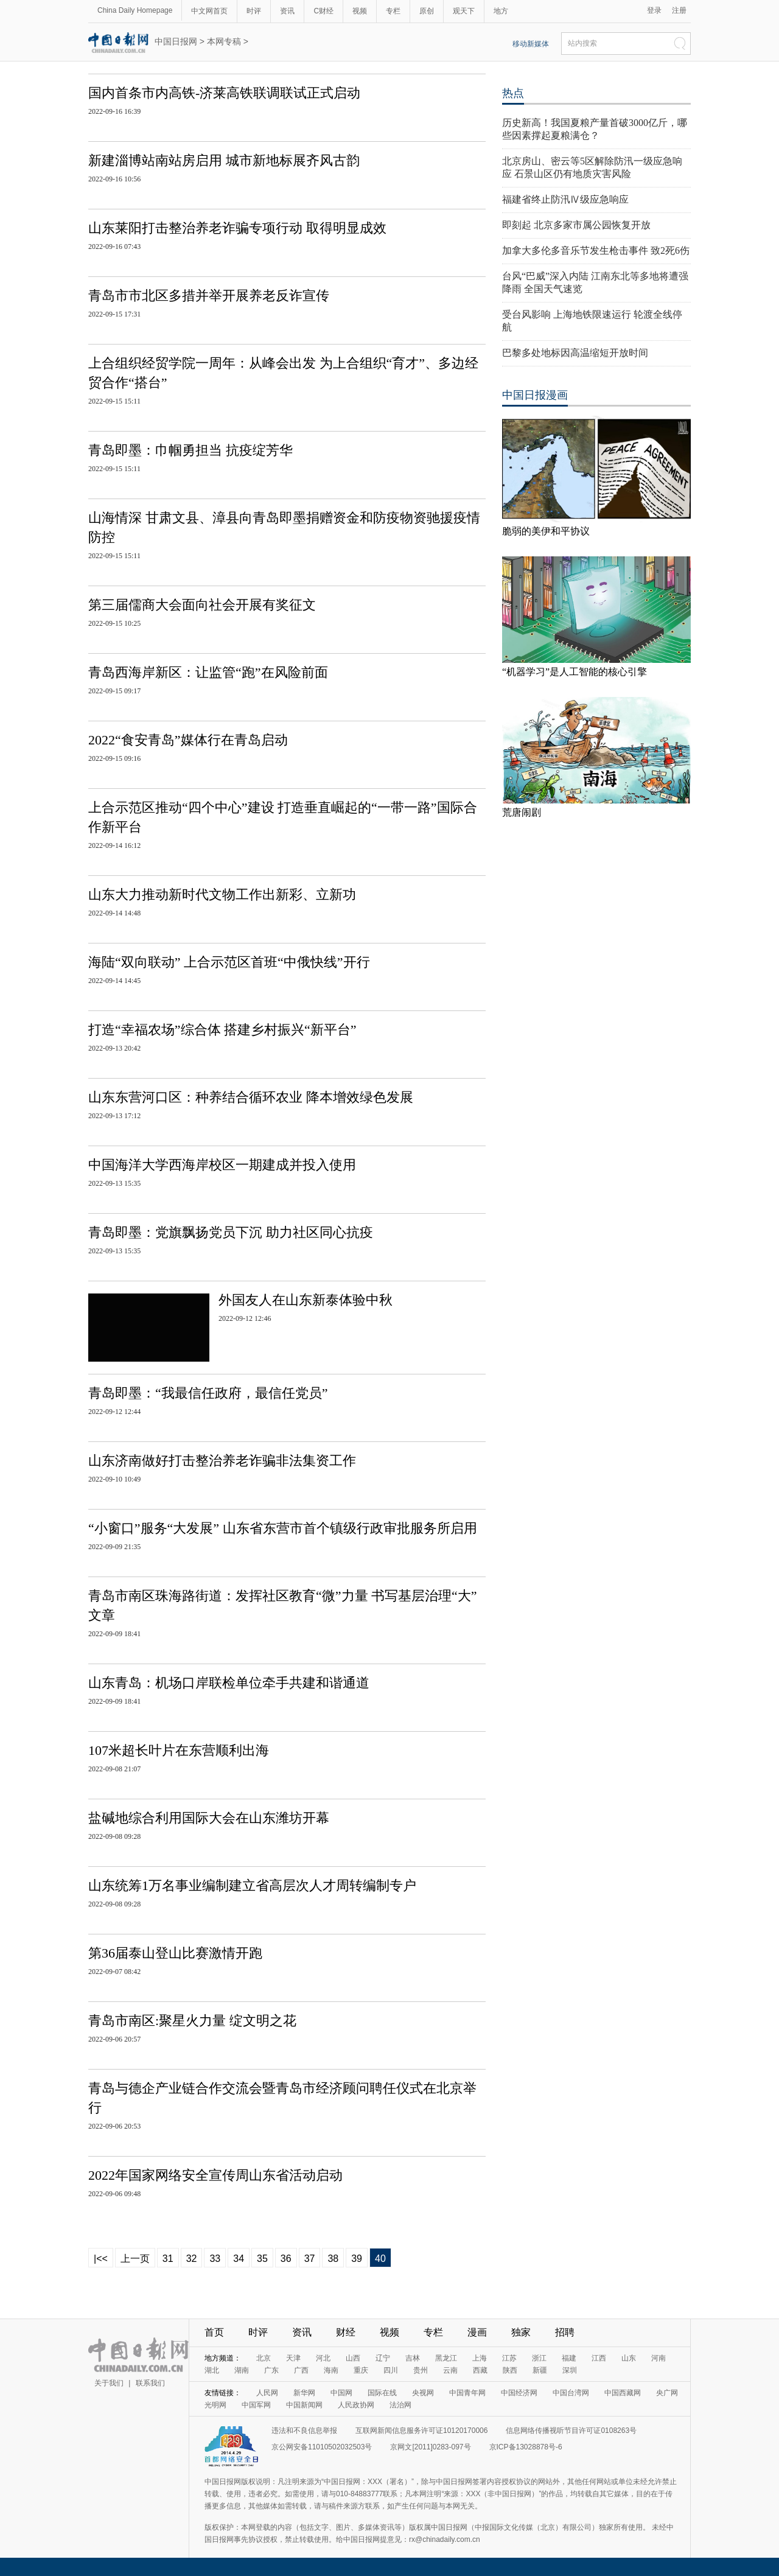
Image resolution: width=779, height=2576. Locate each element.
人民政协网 (356, 2405)
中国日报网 (176, 41)
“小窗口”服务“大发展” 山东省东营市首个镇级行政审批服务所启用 (282, 1528)
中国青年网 (467, 2393)
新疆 (540, 2370)
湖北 (211, 2370)
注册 (679, 10)
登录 (654, 10)
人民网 (267, 2393)
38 (332, 2258)
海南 (331, 2370)
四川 (390, 2370)
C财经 (323, 11)
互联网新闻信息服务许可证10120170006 (421, 2430)
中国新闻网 (304, 2405)
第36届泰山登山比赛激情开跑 (175, 1953)
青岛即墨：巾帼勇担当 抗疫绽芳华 (190, 450)
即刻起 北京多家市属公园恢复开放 (576, 225)
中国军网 (256, 2405)
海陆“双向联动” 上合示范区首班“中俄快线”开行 (229, 962)
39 (356, 2258)
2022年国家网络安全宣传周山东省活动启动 (215, 2175)
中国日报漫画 (535, 395)
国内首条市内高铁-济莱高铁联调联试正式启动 (224, 92)
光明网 (215, 2405)
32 (191, 2258)
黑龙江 (446, 2358)
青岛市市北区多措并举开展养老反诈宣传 (208, 295)
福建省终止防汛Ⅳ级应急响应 (565, 199)
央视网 (423, 2393)
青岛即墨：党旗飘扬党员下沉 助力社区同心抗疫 (230, 1232)
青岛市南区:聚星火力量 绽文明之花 (192, 2020)
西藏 (480, 2370)
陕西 (510, 2370)
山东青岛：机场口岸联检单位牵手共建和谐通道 (228, 1682)
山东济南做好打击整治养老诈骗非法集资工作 (222, 1460)
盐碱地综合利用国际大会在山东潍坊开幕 (208, 1817)
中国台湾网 (571, 2393)
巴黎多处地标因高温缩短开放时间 (575, 353)
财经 (345, 2332)
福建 (569, 2358)
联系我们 (150, 2383)
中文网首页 (209, 11)
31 (167, 2258)
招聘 (565, 2332)
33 (214, 2258)
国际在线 (382, 2393)
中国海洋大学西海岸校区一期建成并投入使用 (222, 1164)
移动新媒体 (530, 44)
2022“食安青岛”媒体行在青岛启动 (188, 739)
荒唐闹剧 (521, 812)
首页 (214, 2332)
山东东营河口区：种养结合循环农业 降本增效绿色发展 (250, 1097)
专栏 (393, 11)
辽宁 (383, 2358)
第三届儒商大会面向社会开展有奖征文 (202, 604)
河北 (323, 2358)
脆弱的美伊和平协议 (546, 531)
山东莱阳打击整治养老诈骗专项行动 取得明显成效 (237, 228)
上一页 (135, 2258)
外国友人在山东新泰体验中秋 (305, 1299)
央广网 (667, 2393)
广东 (271, 2370)
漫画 (477, 2332)
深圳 (569, 2370)
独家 (521, 2332)
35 (262, 2258)
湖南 (241, 2370)
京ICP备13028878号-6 (525, 2447)
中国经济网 (519, 2393)
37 (309, 2258)
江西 (599, 2358)
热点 (513, 93)
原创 (426, 11)
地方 (501, 11)
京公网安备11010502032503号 (321, 2447)
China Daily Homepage (134, 10)
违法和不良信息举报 (304, 2430)
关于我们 (109, 2383)
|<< (101, 2258)
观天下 (464, 11)
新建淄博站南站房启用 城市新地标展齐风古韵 (224, 160)
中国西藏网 (622, 2393)
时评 (253, 11)
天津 (293, 2358)
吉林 (412, 2358)
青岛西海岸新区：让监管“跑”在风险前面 (208, 672)
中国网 (341, 2393)
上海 (479, 2358)
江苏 (509, 2358)
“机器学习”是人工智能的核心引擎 (574, 672)
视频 (359, 11)
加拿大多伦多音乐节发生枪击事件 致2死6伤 (596, 250)
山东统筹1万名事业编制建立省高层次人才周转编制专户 (252, 1885)
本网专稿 (224, 41)
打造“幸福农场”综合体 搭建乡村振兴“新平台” (222, 1029)
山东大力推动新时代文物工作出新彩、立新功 (222, 894)
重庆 (361, 2370)
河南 (658, 2358)
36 (286, 2258)
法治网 (400, 2405)
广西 (301, 2370)
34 (238, 2258)
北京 (263, 2358)
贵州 (420, 2370)
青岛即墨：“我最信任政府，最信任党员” (208, 1393)
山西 (353, 2358)
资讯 (287, 11)
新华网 (304, 2393)
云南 (450, 2370)
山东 (628, 2358)
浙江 (539, 2358)
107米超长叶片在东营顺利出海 (178, 1750)
